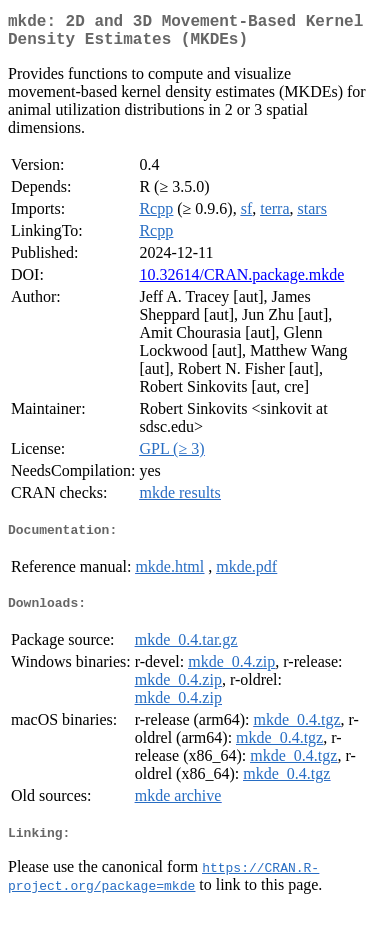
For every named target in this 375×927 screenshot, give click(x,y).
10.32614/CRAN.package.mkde (241, 282)
